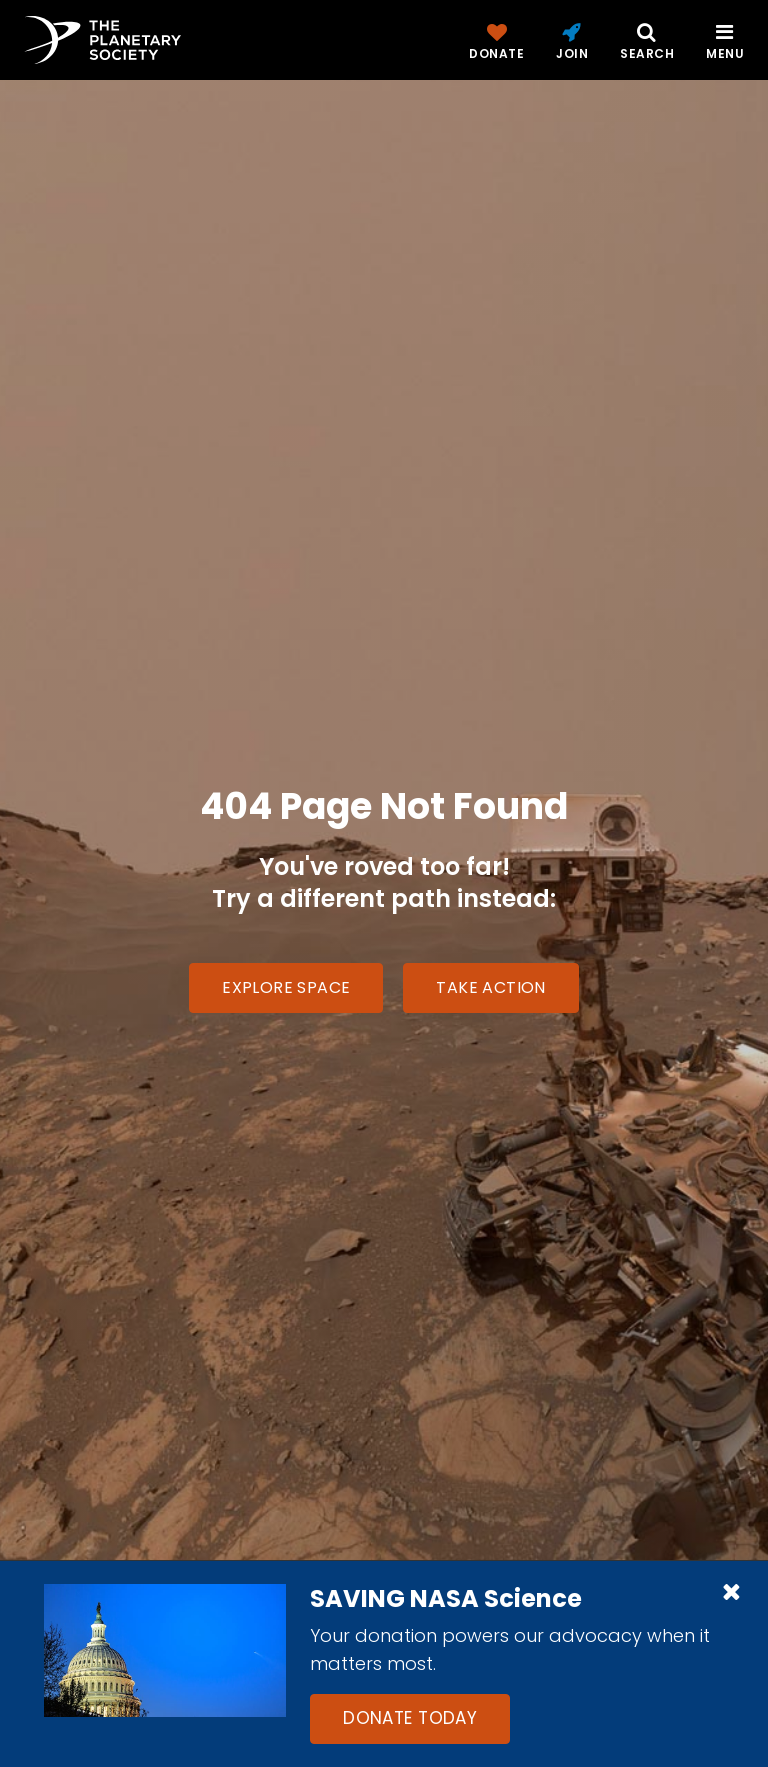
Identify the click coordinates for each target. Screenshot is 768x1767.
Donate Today (410, 1718)
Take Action (490, 987)
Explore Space (286, 987)
